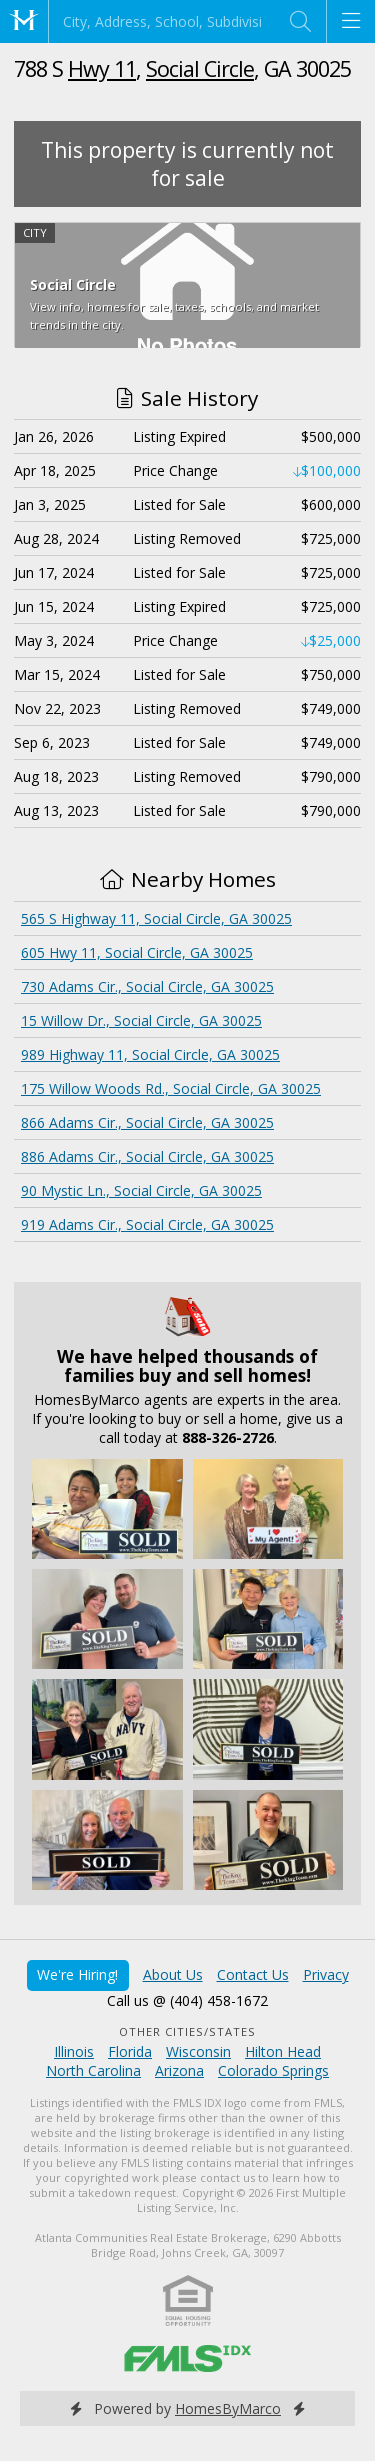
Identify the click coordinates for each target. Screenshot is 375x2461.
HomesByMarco (228, 2408)
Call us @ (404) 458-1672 (187, 2000)
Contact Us (253, 1974)
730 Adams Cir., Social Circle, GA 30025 (147, 986)
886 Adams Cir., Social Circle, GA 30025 (147, 1156)
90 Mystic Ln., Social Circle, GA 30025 (141, 1190)
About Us (173, 1974)
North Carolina (93, 2070)
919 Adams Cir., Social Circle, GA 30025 (147, 1224)
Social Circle (200, 68)
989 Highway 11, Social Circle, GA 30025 (150, 1054)
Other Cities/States (187, 2031)
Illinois (74, 2051)
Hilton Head (283, 2051)
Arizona (179, 2070)
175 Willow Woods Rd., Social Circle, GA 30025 (171, 1088)
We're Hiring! (77, 1974)
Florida (130, 2051)
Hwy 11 (102, 68)
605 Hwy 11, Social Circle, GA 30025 (137, 952)
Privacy (326, 1974)
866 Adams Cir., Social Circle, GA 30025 (147, 1122)
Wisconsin (198, 2051)
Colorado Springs (273, 2070)
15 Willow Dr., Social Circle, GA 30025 (141, 1020)
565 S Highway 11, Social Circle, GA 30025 (156, 918)
